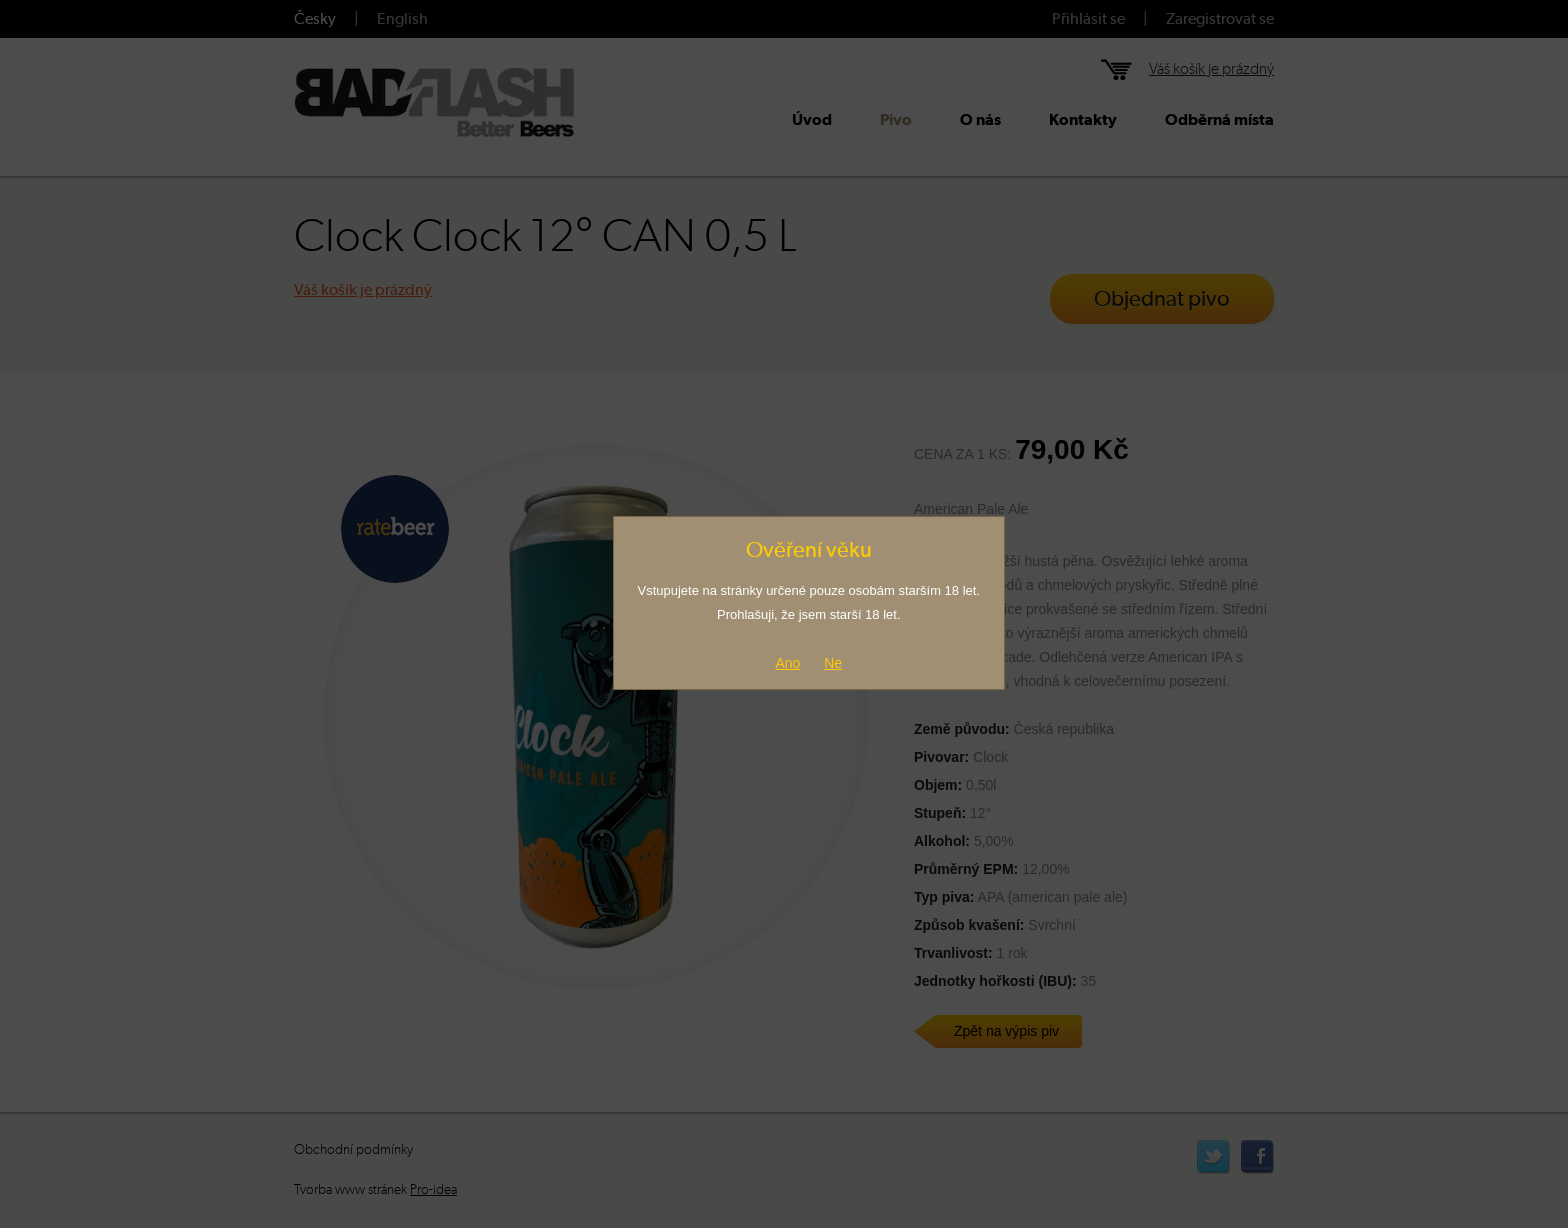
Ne (833, 663)
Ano (787, 663)
